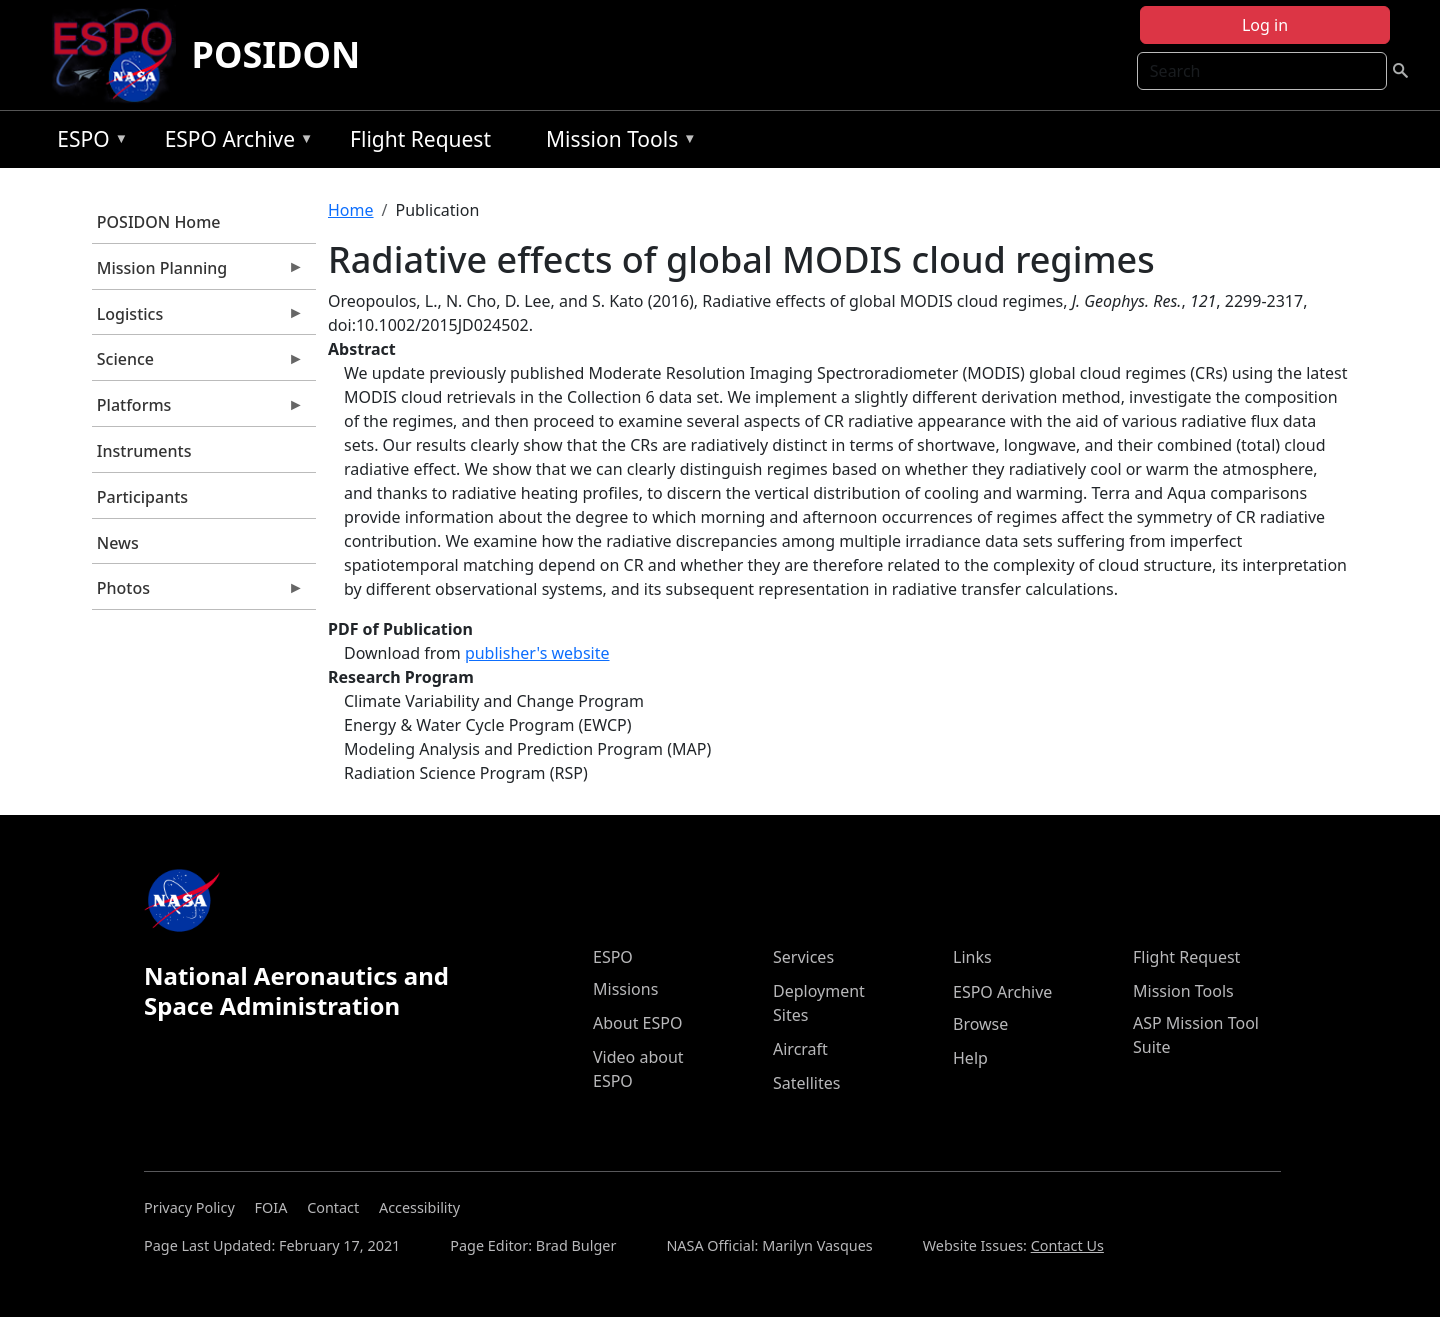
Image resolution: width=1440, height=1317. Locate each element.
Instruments (144, 451)
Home (351, 210)
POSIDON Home (159, 222)
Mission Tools (616, 142)
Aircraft (800, 1049)
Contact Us (1067, 1245)
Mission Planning (198, 273)
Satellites (806, 1083)
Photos (198, 593)
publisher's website (537, 653)
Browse (980, 1024)
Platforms (198, 410)
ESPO (87, 142)
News (118, 543)
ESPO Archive (234, 142)
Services (803, 957)
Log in (1265, 25)
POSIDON (276, 54)
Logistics (198, 319)
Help (970, 1058)
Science (198, 364)
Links (972, 957)
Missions (625, 989)
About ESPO (637, 1023)
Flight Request (420, 139)
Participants (142, 497)
